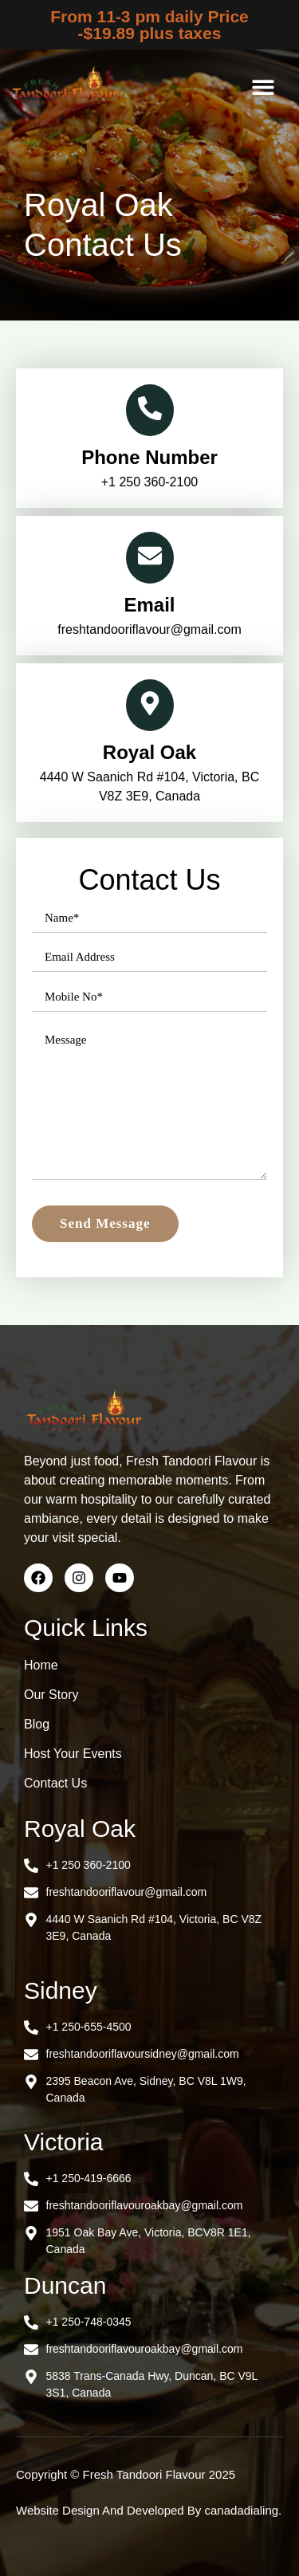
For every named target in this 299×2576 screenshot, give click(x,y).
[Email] (150, 558)
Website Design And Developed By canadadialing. (148, 2510)
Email (149, 604)
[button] (263, 86)
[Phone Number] (150, 410)
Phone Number (149, 457)
